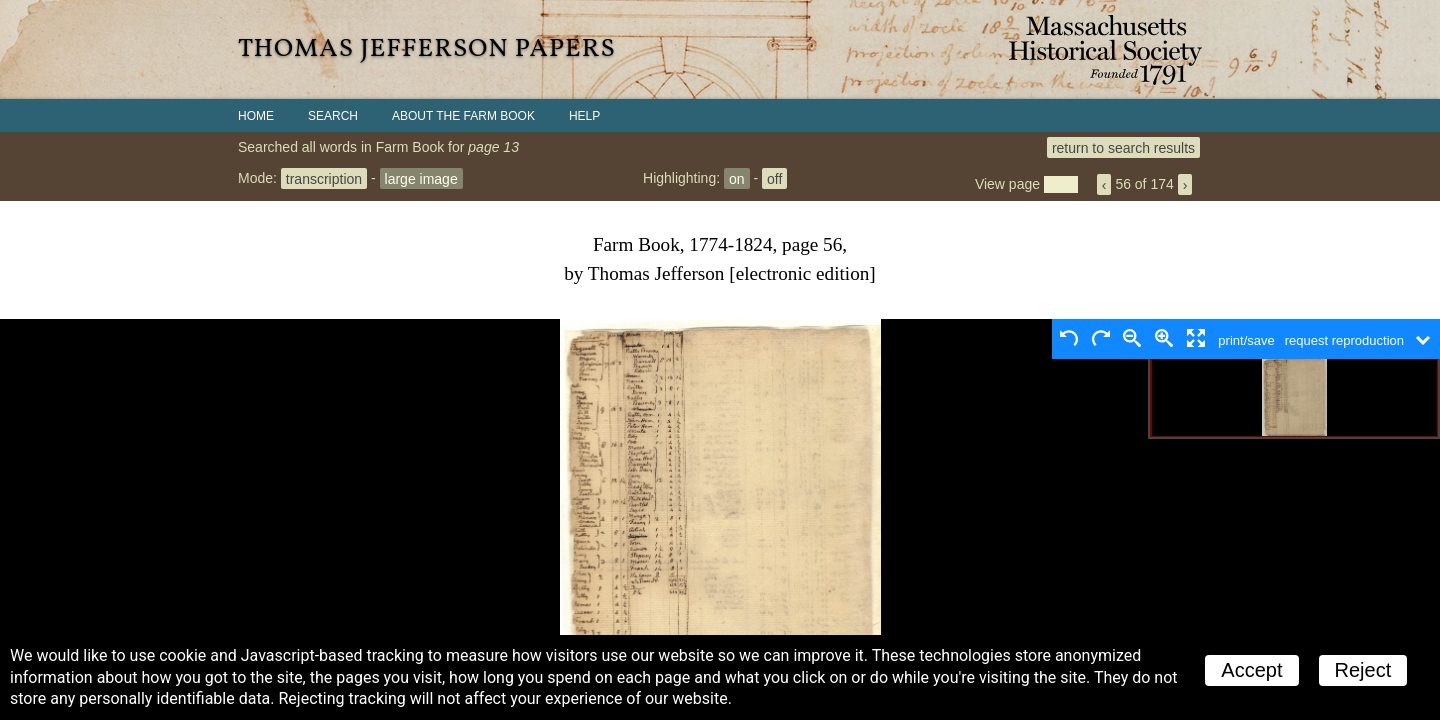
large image (421, 178)
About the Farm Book (463, 116)
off (774, 178)
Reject (1363, 670)
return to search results (1123, 147)
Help (584, 116)
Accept (1251, 670)
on (737, 178)
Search (333, 116)
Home (256, 116)
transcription (324, 178)
